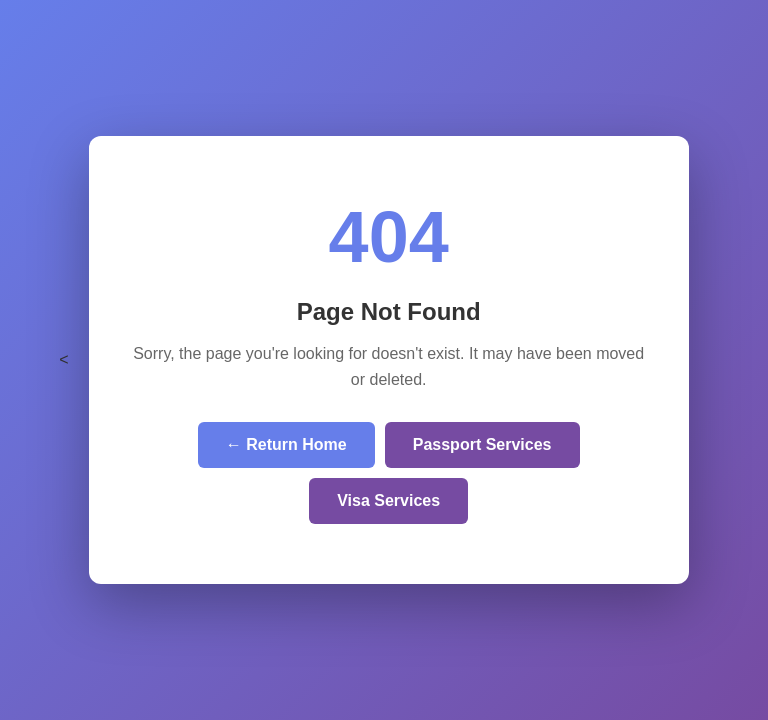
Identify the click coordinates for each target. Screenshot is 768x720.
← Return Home (286, 444)
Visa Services (388, 500)
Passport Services (482, 444)
